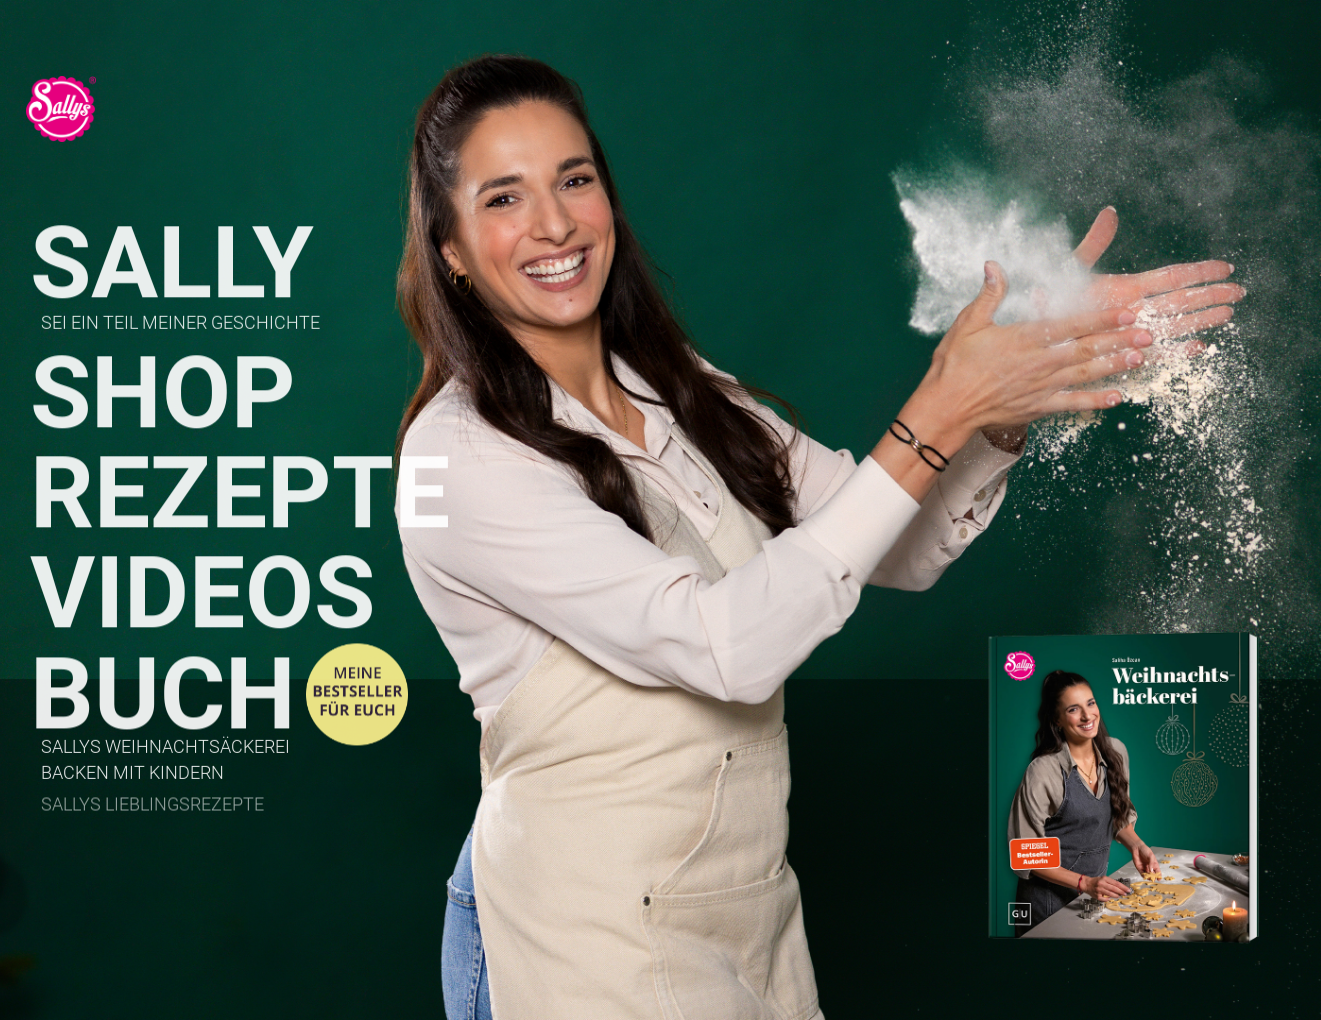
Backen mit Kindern (132, 774)
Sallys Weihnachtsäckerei (165, 749)
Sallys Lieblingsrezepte (152, 807)
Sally (172, 267)
